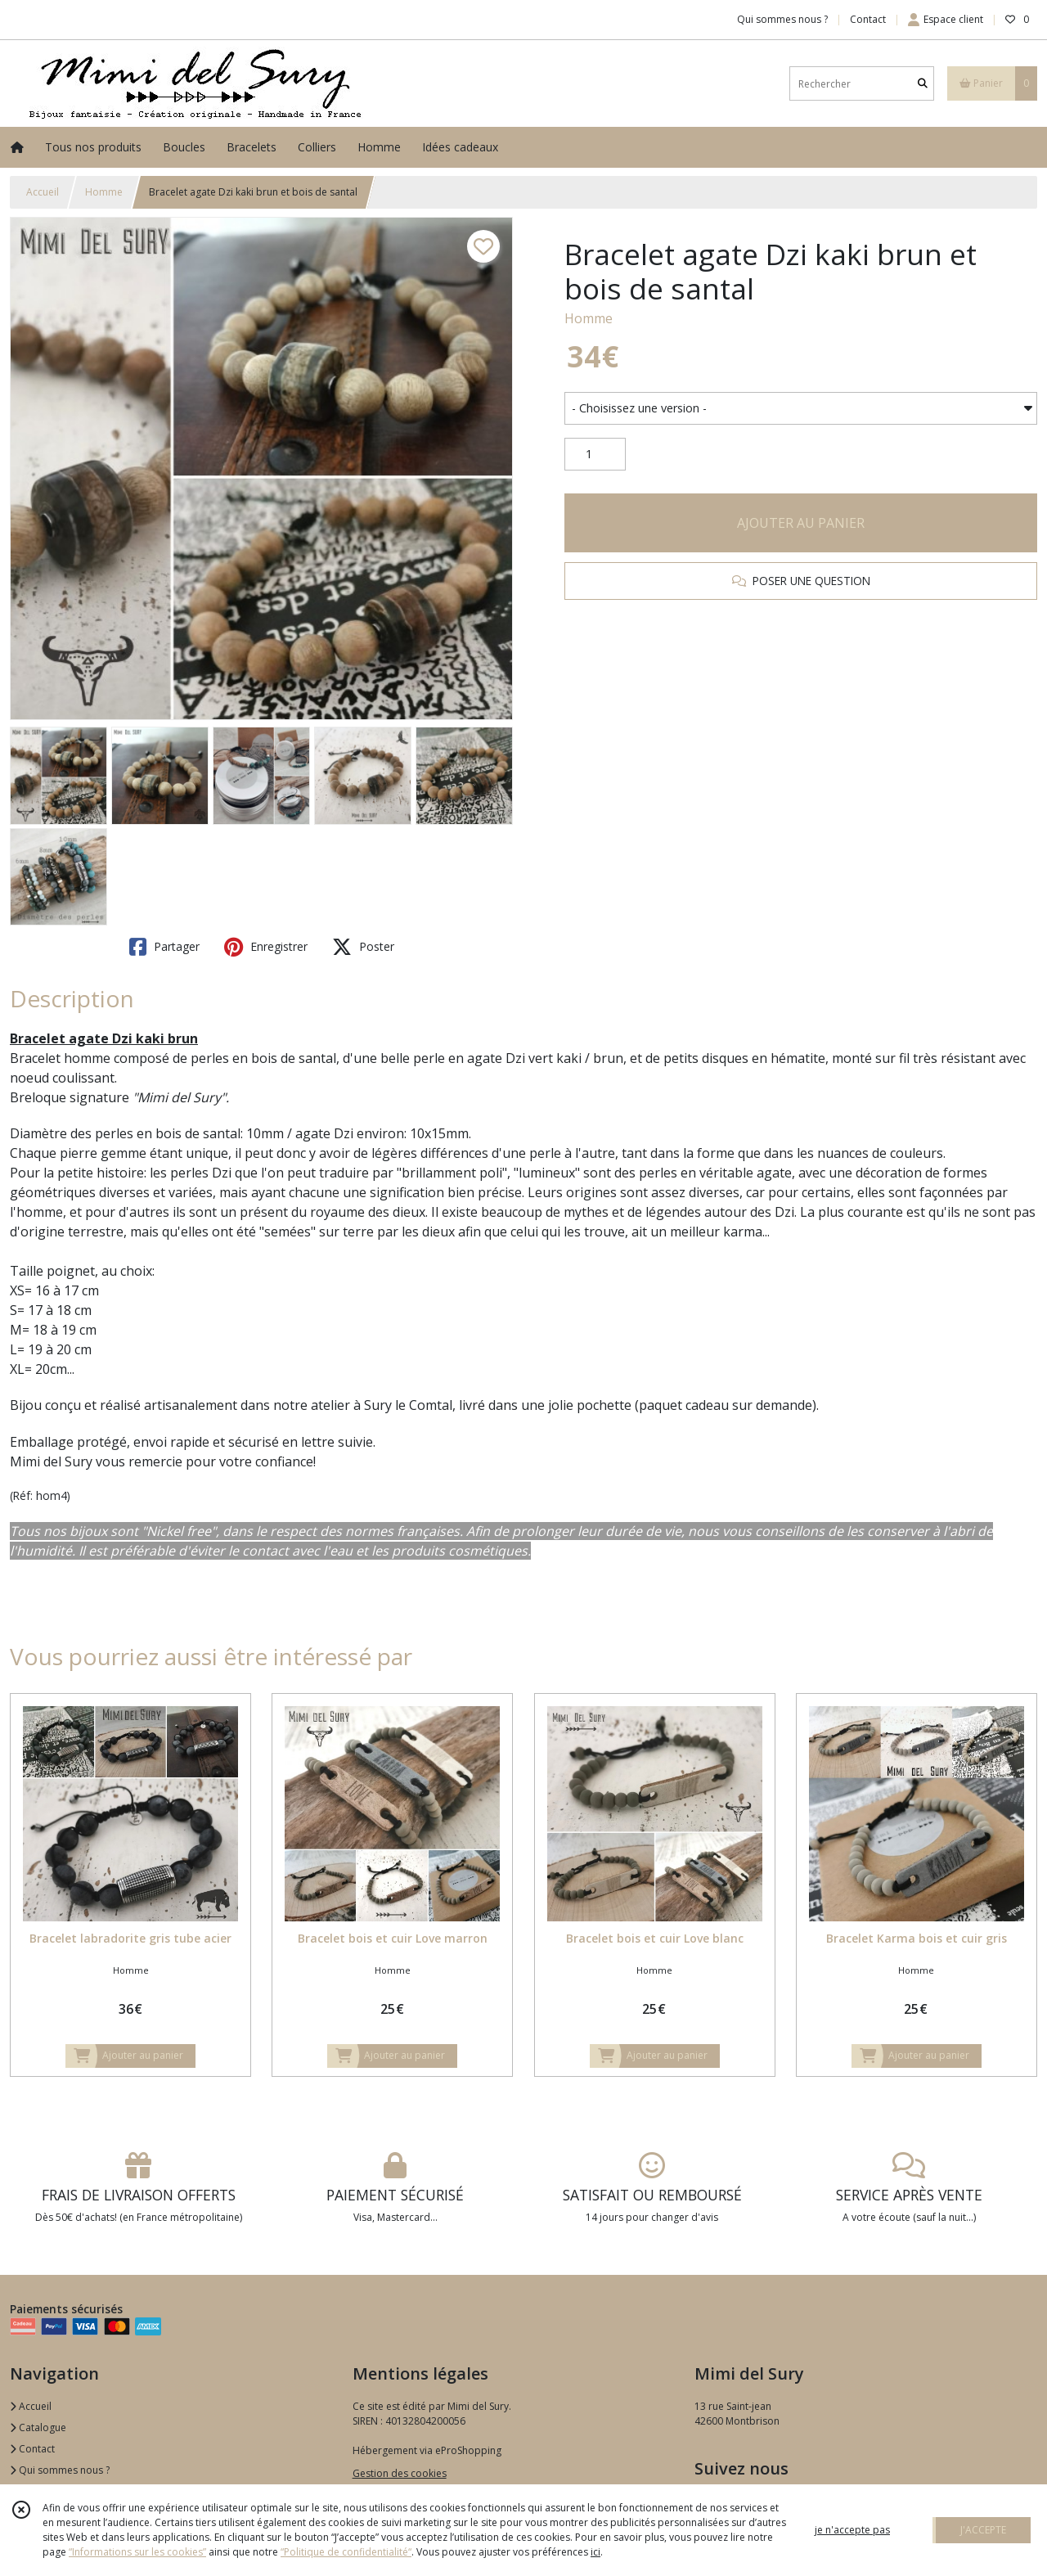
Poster (363, 947)
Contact (868, 19)
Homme (104, 192)
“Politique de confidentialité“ (346, 2552)
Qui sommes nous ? (60, 2470)
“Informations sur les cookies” (137, 2552)
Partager (164, 947)
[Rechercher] (922, 84)
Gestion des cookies (400, 2473)
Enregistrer (266, 947)
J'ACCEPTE (983, 2530)
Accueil (42, 192)
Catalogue (38, 2427)
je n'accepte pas (852, 2530)
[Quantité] (595, 454)
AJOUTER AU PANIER (801, 523)
